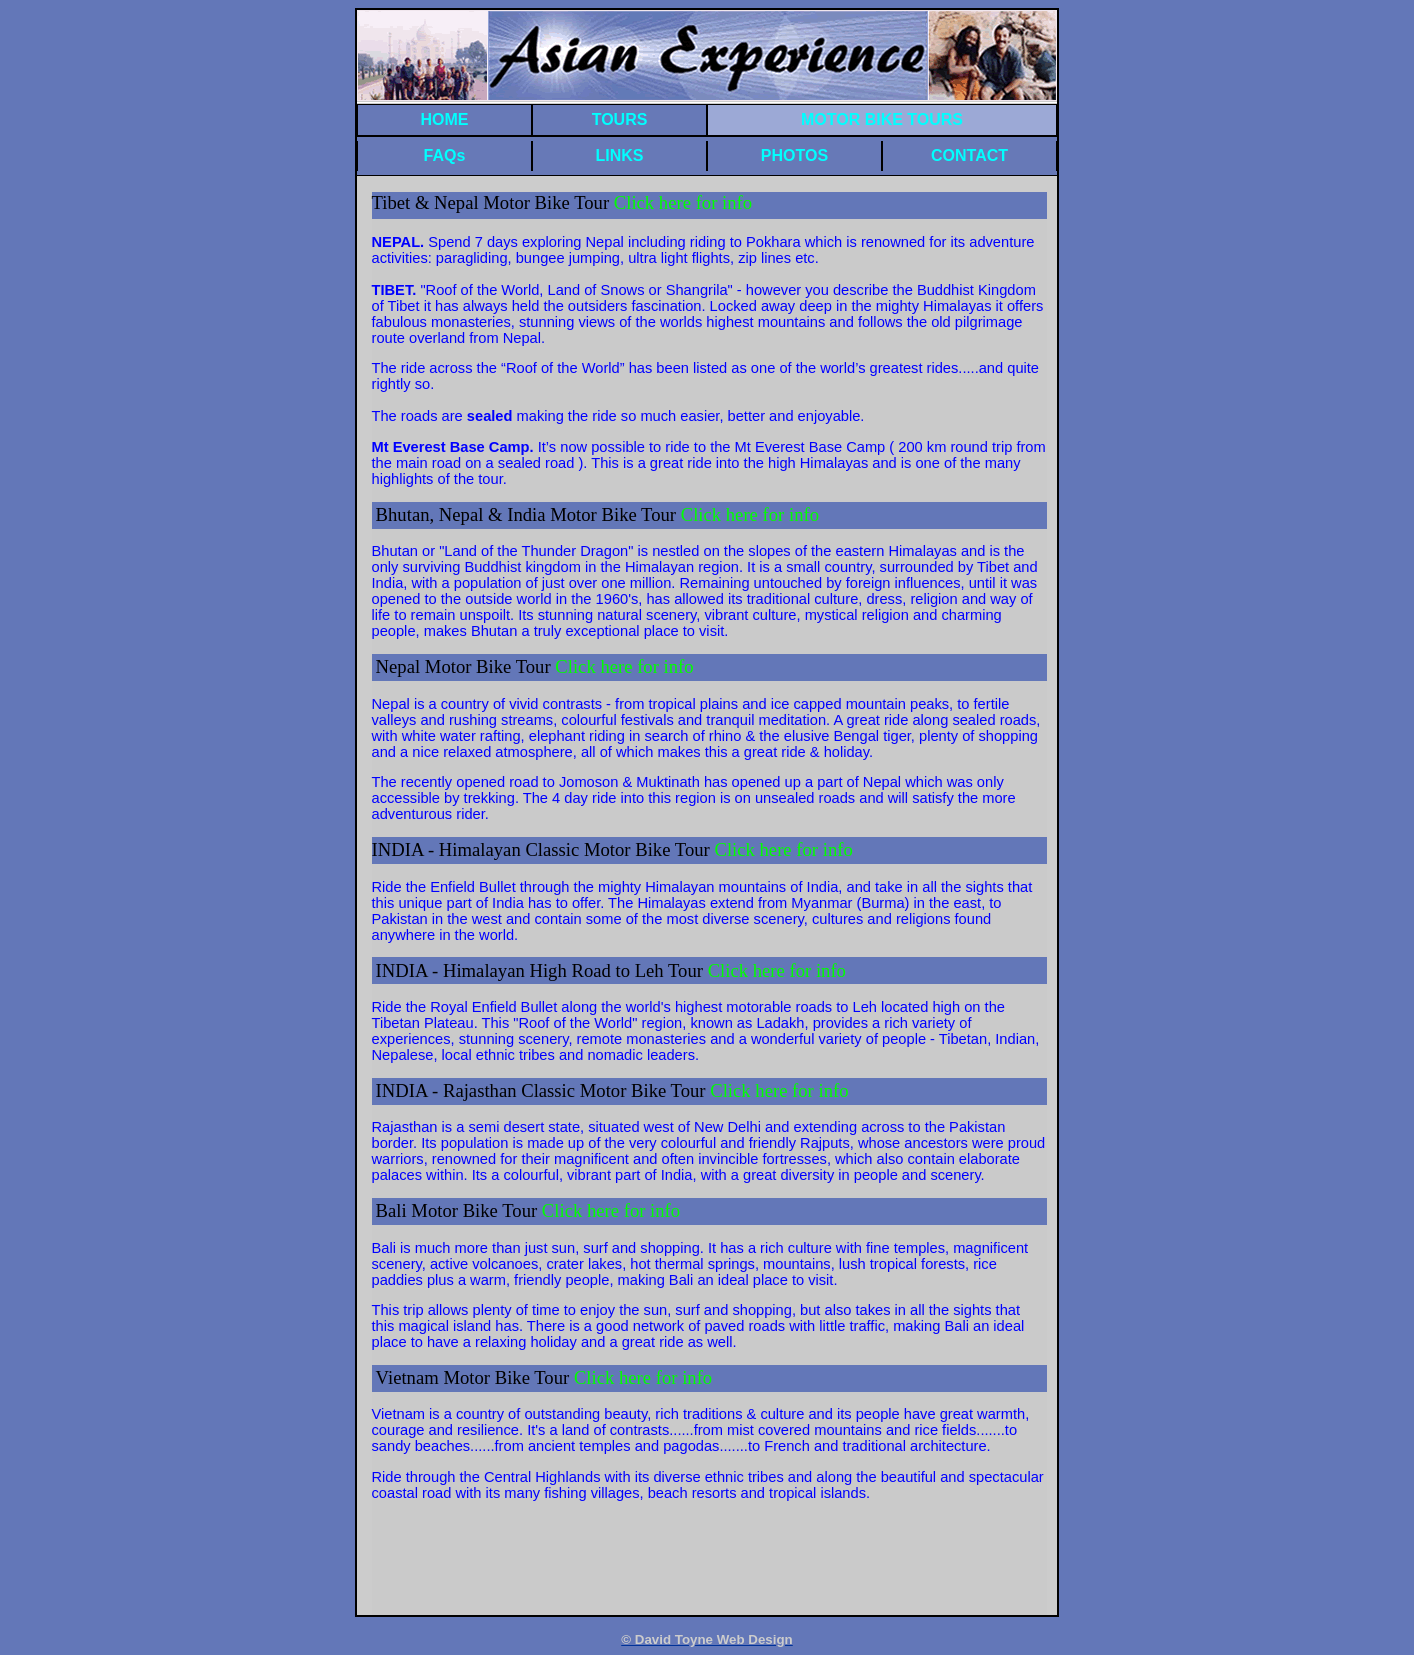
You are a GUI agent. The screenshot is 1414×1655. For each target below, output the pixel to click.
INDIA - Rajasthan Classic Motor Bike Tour (543, 1090)
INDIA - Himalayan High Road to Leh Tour (611, 970)
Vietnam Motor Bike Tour (475, 1377)
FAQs (445, 155)
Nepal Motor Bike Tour (466, 666)
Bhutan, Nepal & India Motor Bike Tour (528, 514)
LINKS (620, 155)
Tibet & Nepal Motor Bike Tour (562, 202)
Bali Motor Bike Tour (459, 1210)
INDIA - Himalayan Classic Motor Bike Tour (543, 849)
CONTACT (969, 155)
